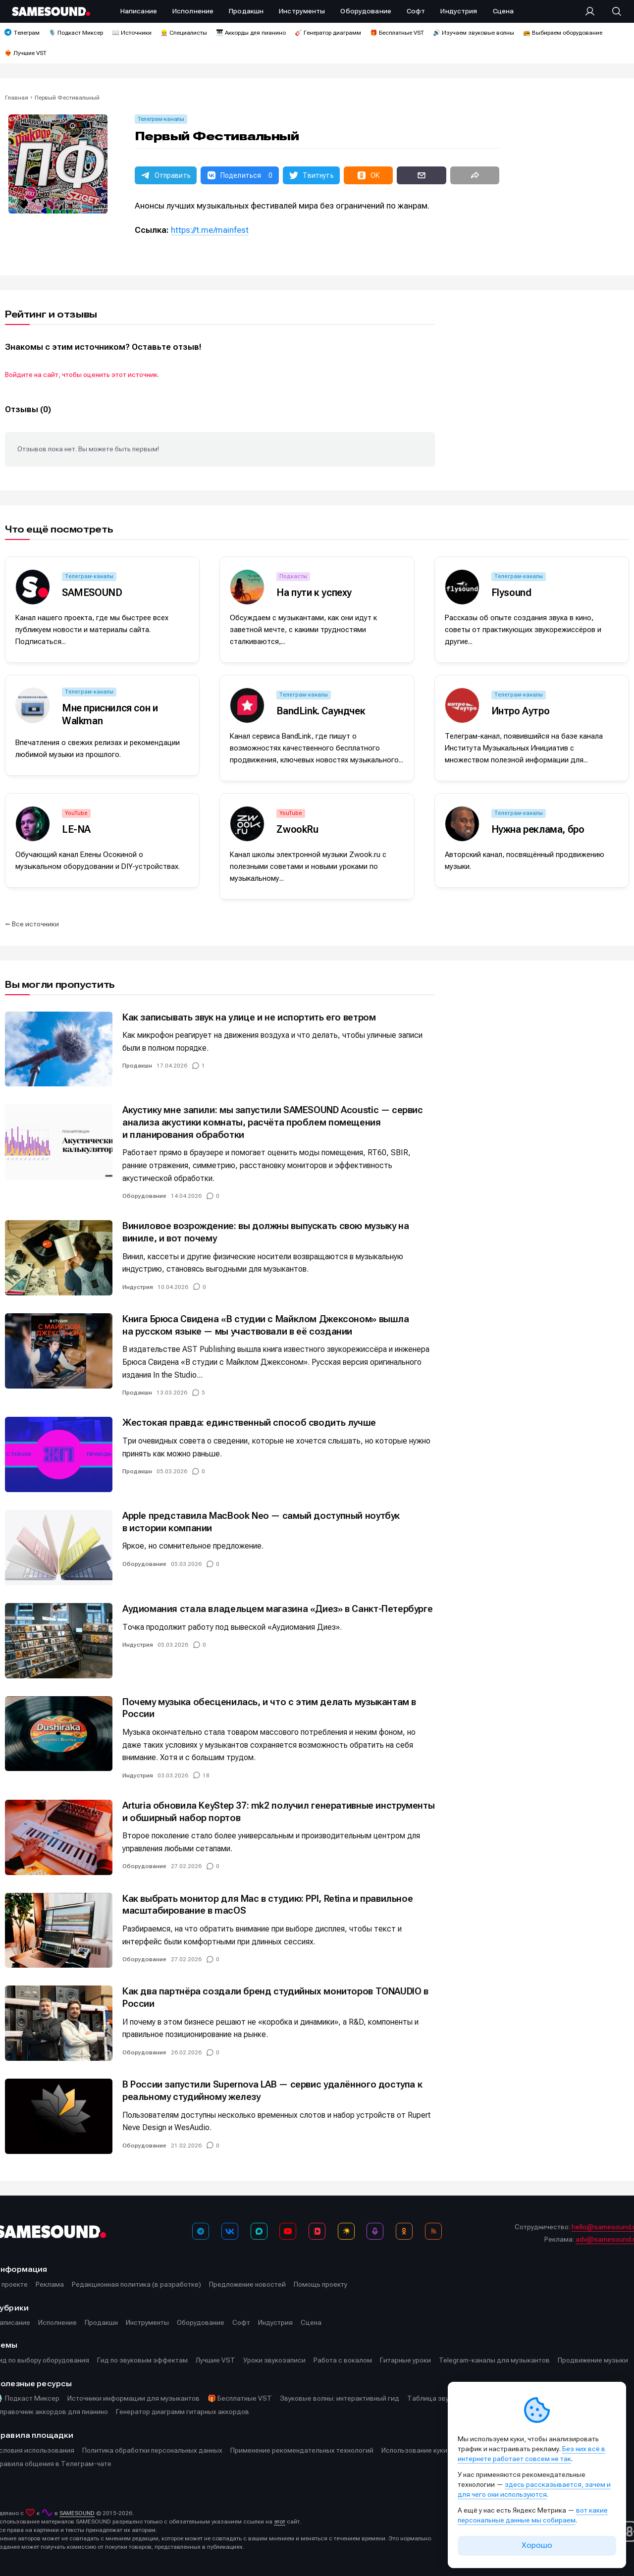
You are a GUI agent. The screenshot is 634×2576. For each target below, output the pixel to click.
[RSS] (433, 2231)
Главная (16, 97)
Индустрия (137, 1287)
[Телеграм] (200, 2231)
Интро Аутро (520, 711)
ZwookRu (297, 829)
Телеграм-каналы (161, 119)
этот (279, 2521)
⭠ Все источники (32, 924)
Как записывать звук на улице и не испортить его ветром (248, 1017)
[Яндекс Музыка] (346, 2231)
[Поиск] (611, 11)
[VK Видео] (317, 2231)
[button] (166, 175)
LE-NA (76, 829)
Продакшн (137, 1066)
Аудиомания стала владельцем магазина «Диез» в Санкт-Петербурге (277, 1608)
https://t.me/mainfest (210, 230)
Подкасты (293, 576)
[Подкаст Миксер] (375, 2231)
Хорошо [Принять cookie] (537, 2545)
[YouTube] (287, 2231)
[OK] (404, 2231)
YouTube (76, 813)
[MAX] (259, 2231)
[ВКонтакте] (229, 2231)
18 (206, 1775)
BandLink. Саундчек (320, 711)
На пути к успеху (314, 592)
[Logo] (51, 11)
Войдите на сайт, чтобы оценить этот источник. (82, 374)
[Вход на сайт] (592, 11)
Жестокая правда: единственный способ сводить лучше (249, 1422)
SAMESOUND (92, 592)
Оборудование (144, 1196)
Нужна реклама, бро (537, 829)
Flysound (511, 592)
